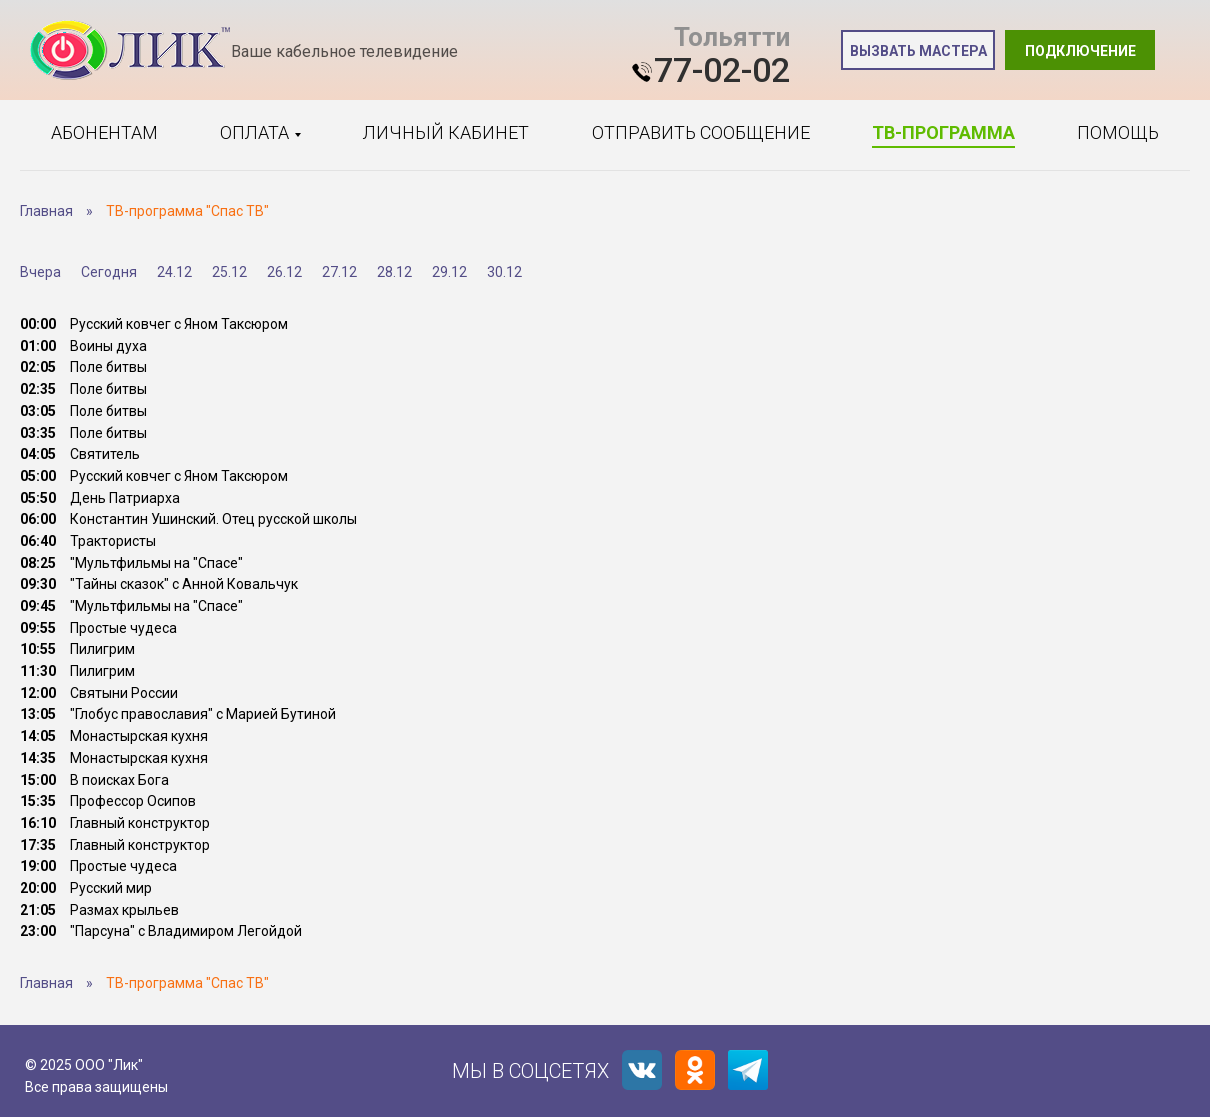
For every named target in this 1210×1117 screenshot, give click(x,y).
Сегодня (109, 272)
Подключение (1080, 51)
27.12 (339, 272)
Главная (46, 211)
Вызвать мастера (918, 51)
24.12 (174, 272)
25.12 (229, 272)
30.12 (504, 272)
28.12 (394, 272)
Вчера (40, 272)
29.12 (449, 272)
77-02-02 (722, 70)
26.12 (284, 272)
